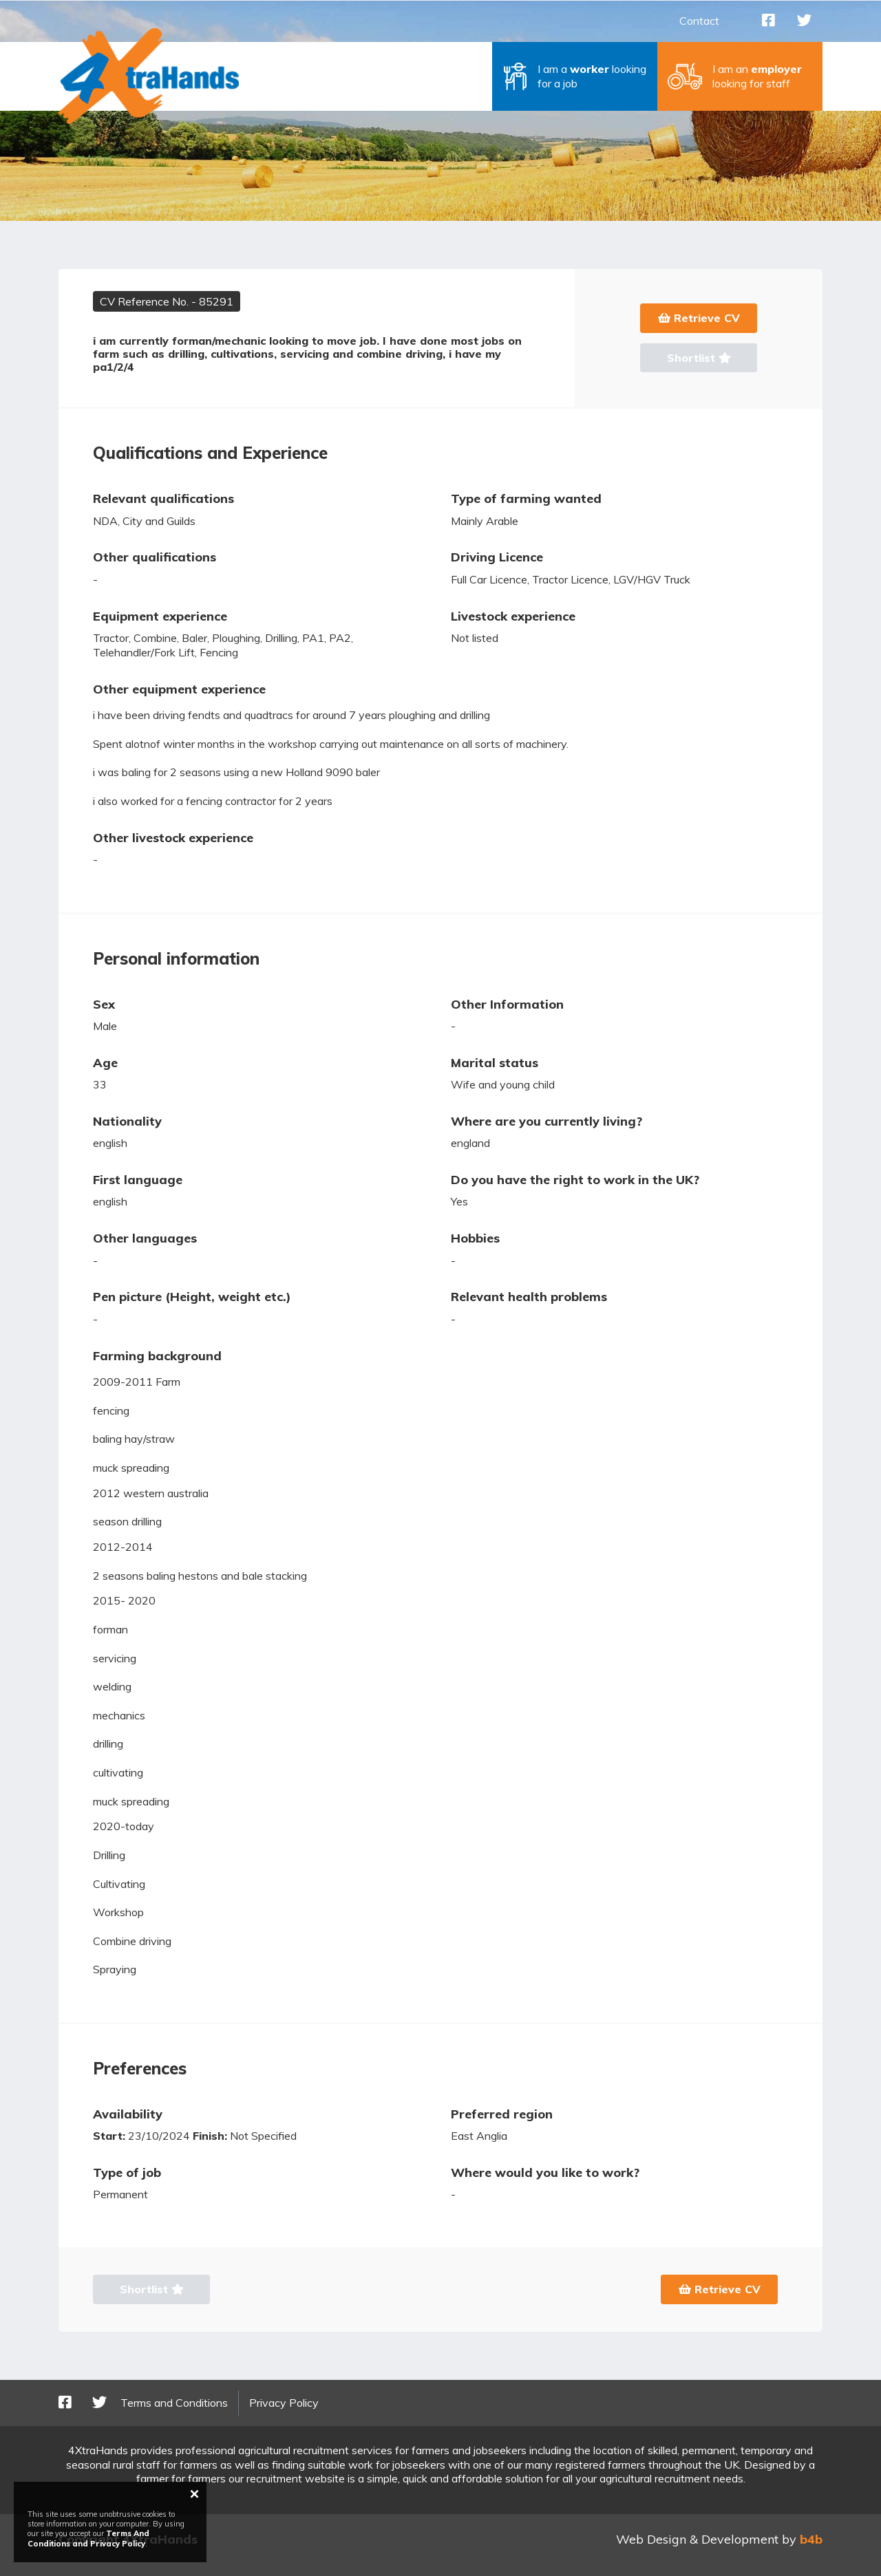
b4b (811, 2539)
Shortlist (699, 358)
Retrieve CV (699, 318)
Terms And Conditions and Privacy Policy (88, 2538)
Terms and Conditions (174, 2402)
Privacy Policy (284, 2402)
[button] (574, 76)
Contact (699, 21)
